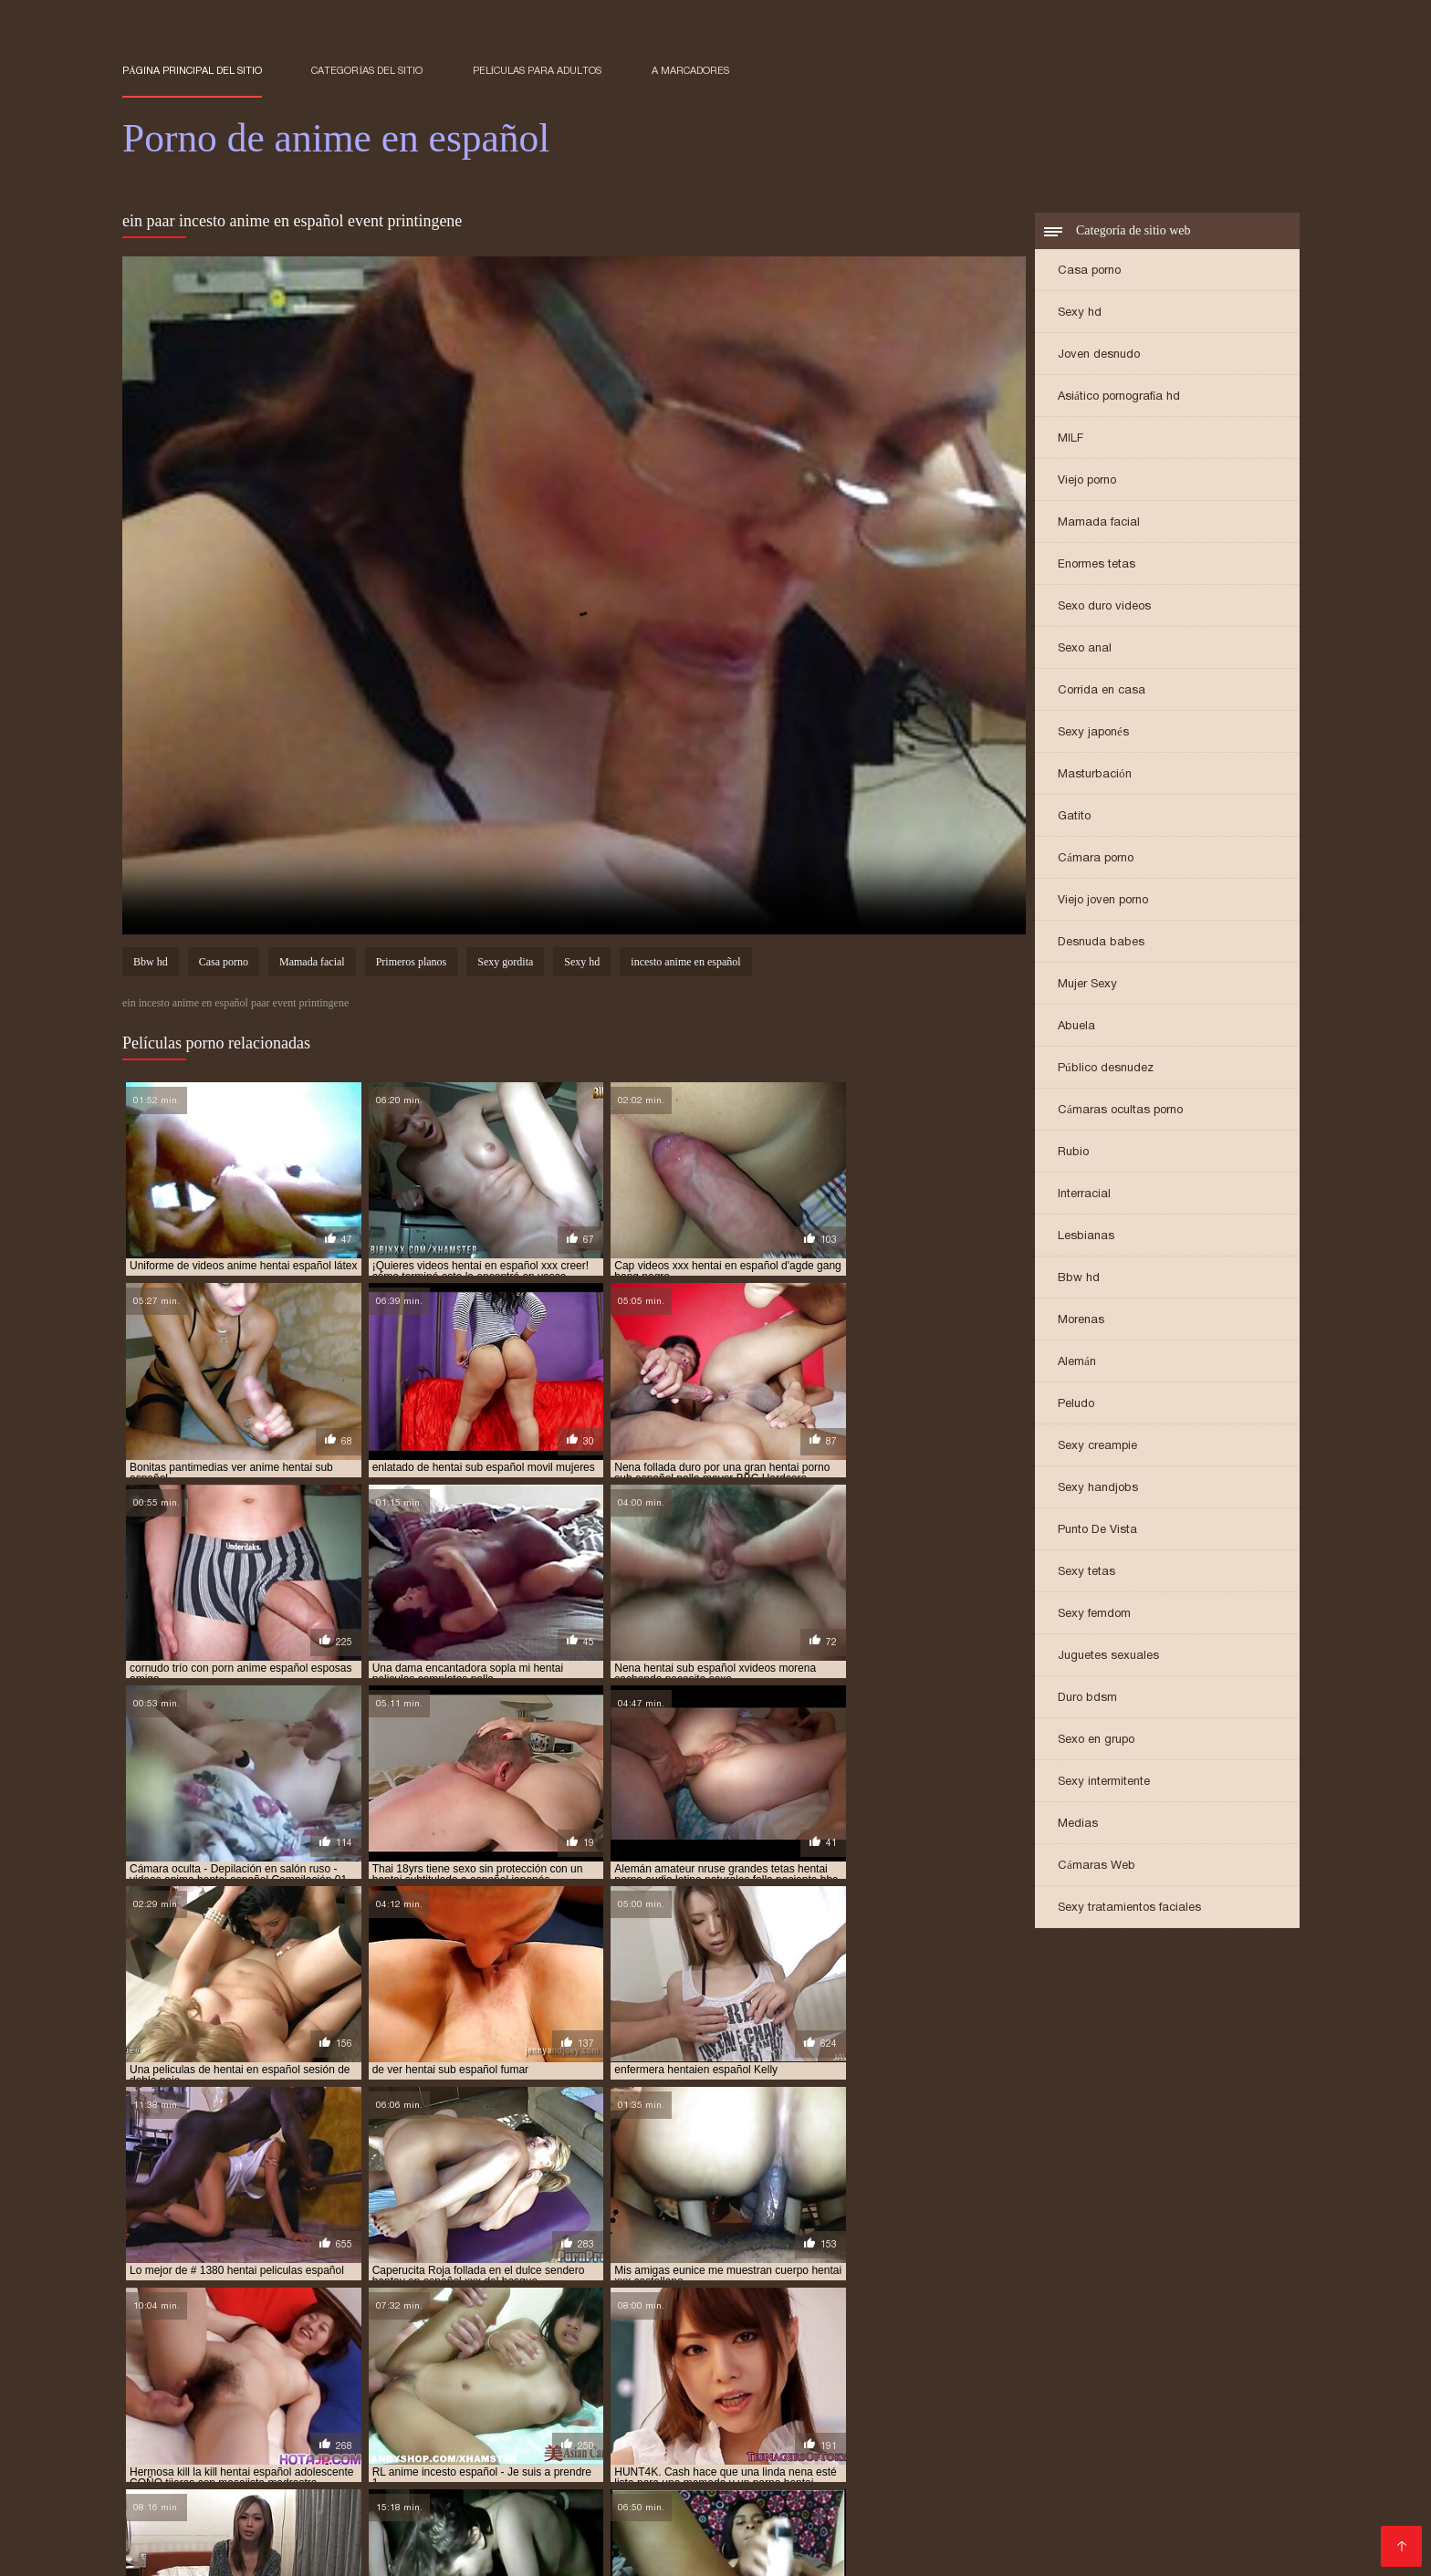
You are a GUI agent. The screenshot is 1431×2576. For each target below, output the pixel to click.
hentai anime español (803, 2482)
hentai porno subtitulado (647, 2502)
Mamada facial (1099, 523)
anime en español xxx (330, 2461)
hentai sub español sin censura (966, 2512)
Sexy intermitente (1104, 1782)
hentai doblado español (188, 2492)
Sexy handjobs (1098, 1489)
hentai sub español (335, 2512)
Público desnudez (1106, 1069)
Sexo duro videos (1104, 607)
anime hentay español (1218, 2461)
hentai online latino (344, 2502)
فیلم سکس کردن (263, 2552)
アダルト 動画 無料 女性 (603, 2552)
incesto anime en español (685, 963)
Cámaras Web (1096, 1866)
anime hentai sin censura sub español (1039, 2461)
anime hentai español (860, 2461)
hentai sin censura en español (976, 2502)
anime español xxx (586, 2461)
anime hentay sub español (194, 2471)
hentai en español (319, 2492)
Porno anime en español (381, 2552)
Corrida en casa (1101, 691)
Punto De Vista (1097, 1531)
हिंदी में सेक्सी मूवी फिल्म (168, 2552)
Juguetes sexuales (1108, 1656)
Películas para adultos (537, 70)
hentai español (854, 2492)
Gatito (1074, 817)
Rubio (1073, 1153)
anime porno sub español (632, 2471)
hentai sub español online (633, 2512)
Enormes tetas (1096, 565)
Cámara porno (1095, 859)
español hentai (267, 2482)
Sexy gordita (505, 963)
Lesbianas (1086, 1237)
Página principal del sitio (192, 70)
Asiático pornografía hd (1119, 397)
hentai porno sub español (488, 2502)
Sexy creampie (1097, 1447)
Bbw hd (1079, 1279)
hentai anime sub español (947, 2482)
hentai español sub (1101, 2492)
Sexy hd (1080, 313)
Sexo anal (1085, 649)
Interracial (1084, 1195)
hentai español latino (972, 2492)
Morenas (1081, 1321)
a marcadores (690, 70)
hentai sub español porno (793, 2512)
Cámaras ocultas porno (1120, 1111)
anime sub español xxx (932, 2471)
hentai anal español (523, 2482)
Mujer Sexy (1087, 985)
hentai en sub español (736, 2492)
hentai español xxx (1221, 2492)
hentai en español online (454, 2492)
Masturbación (1095, 775)
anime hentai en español (719, 2461)
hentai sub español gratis (474, 2512)
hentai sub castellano (1136, 2502)
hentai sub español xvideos (1142, 2512)
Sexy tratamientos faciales (1129, 1908)
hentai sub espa (224, 2512)
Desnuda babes (1101, 943)
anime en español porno (189, 2461)
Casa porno (1089, 271)
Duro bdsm (1087, 1698)
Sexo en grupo (1096, 1740)
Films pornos (499, 2552)
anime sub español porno (786, 2471)
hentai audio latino (1086, 2482)
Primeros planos (411, 963)
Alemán (1077, 1363)
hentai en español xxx (599, 2492)
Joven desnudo (1099, 355)
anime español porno (462, 2461)
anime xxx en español (1067, 2471)
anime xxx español (1191, 2471)
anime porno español (489, 2471)
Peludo (1076, 1405)
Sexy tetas (1086, 1573)
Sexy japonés (1093, 733)
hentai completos (1204, 2482)
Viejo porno (1087, 481)
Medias (1078, 1824)
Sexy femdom (1094, 1615)
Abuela (1076, 1027)
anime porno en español (348, 2471)
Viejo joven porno (1103, 901)
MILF (1070, 439)
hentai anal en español (388, 2482)
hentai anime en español (661, 2482)
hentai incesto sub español (197, 2502)
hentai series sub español (806, 2502)
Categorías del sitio (367, 70)
